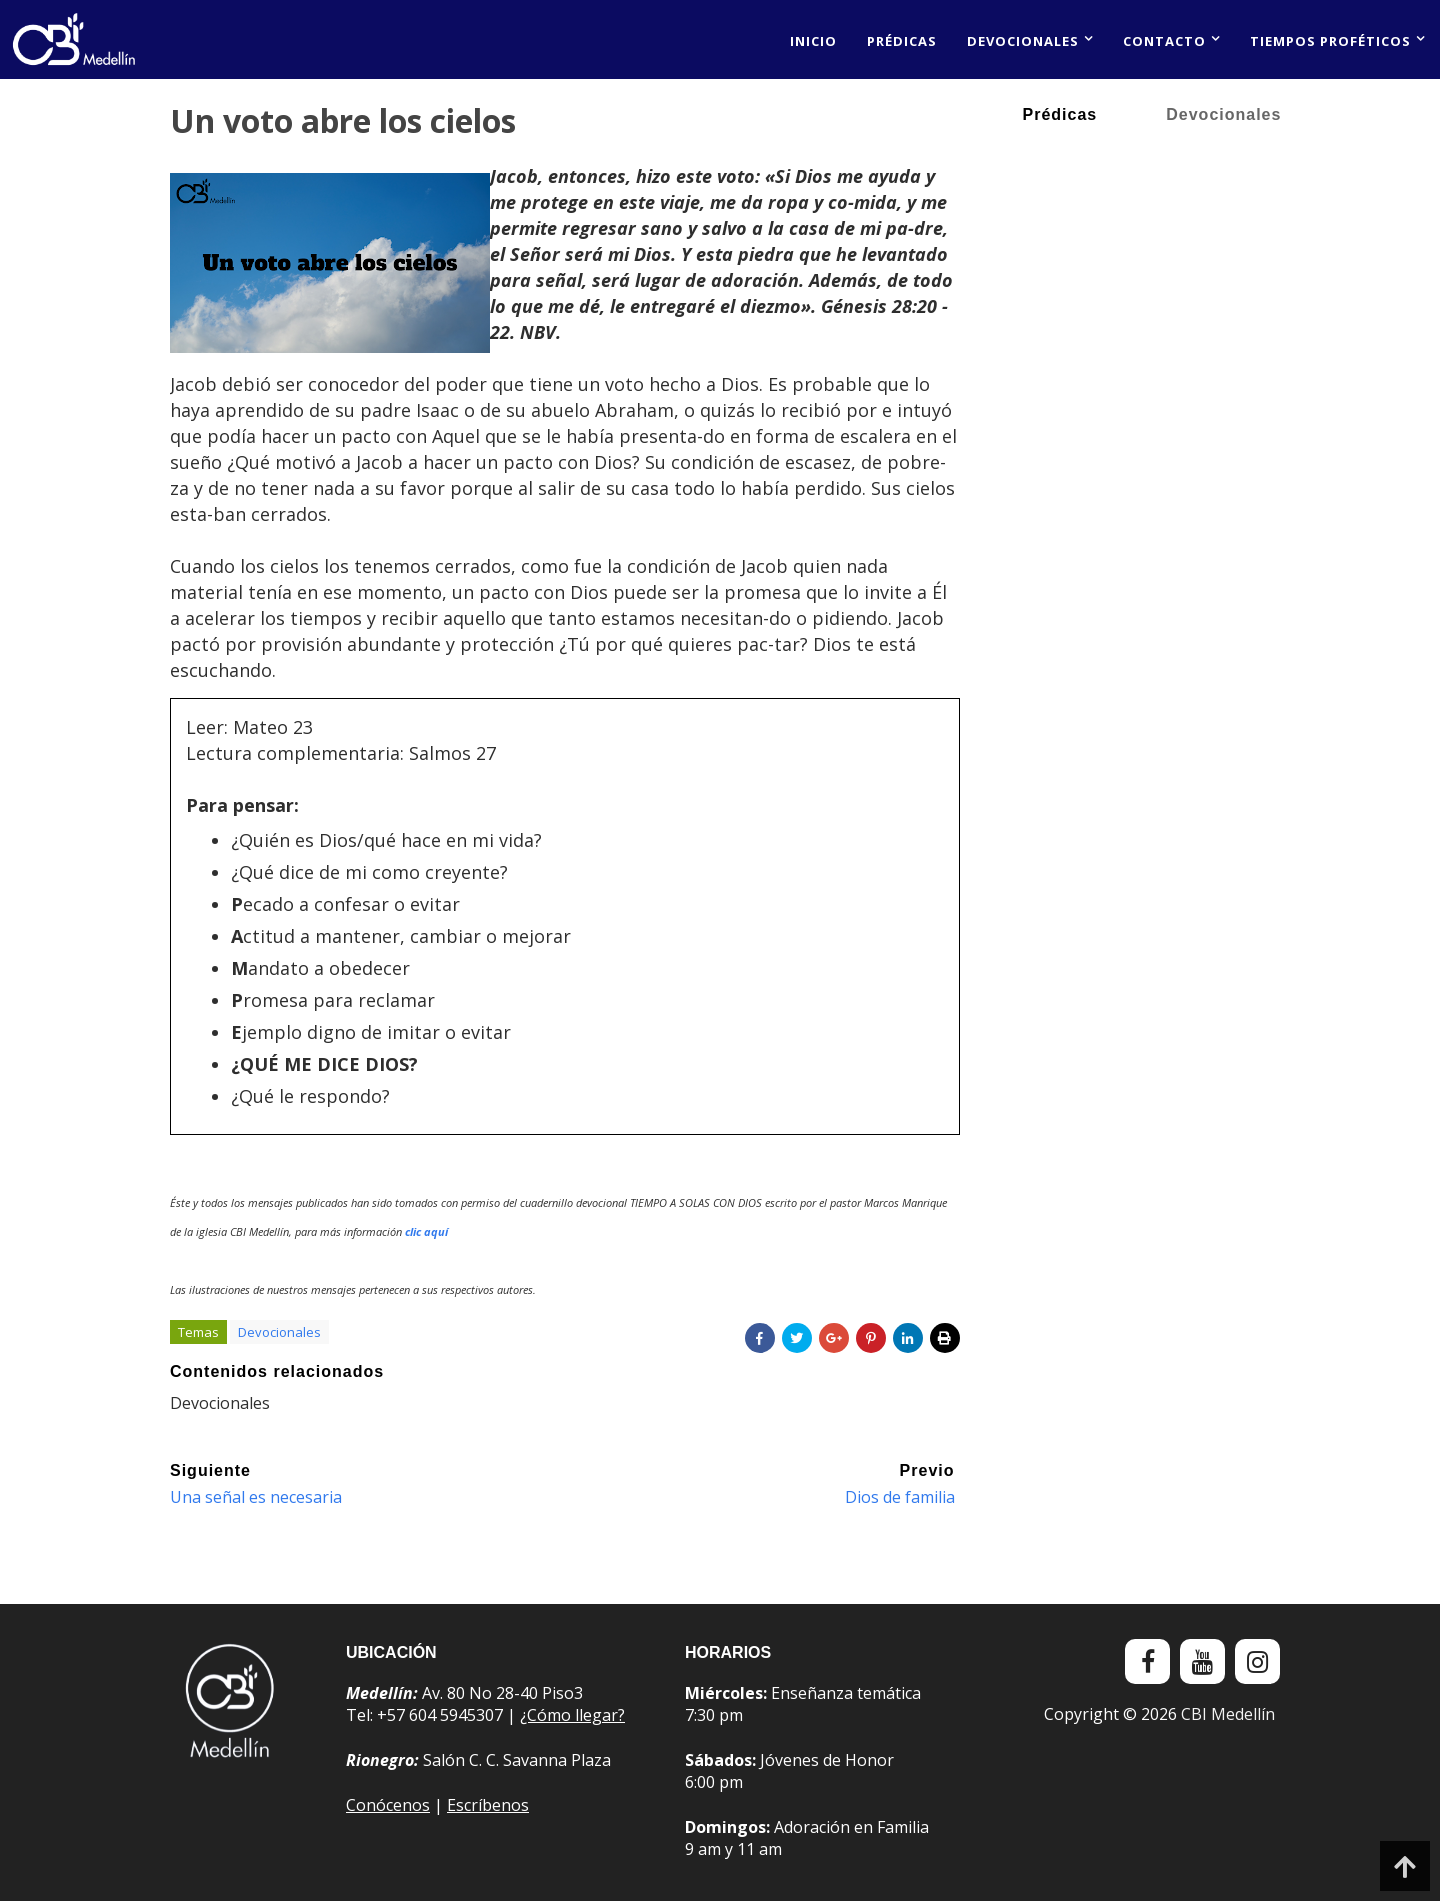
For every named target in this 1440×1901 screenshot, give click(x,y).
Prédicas (902, 41)
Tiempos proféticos (1330, 41)
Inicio (813, 41)
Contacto (1164, 41)
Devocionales (1023, 41)
